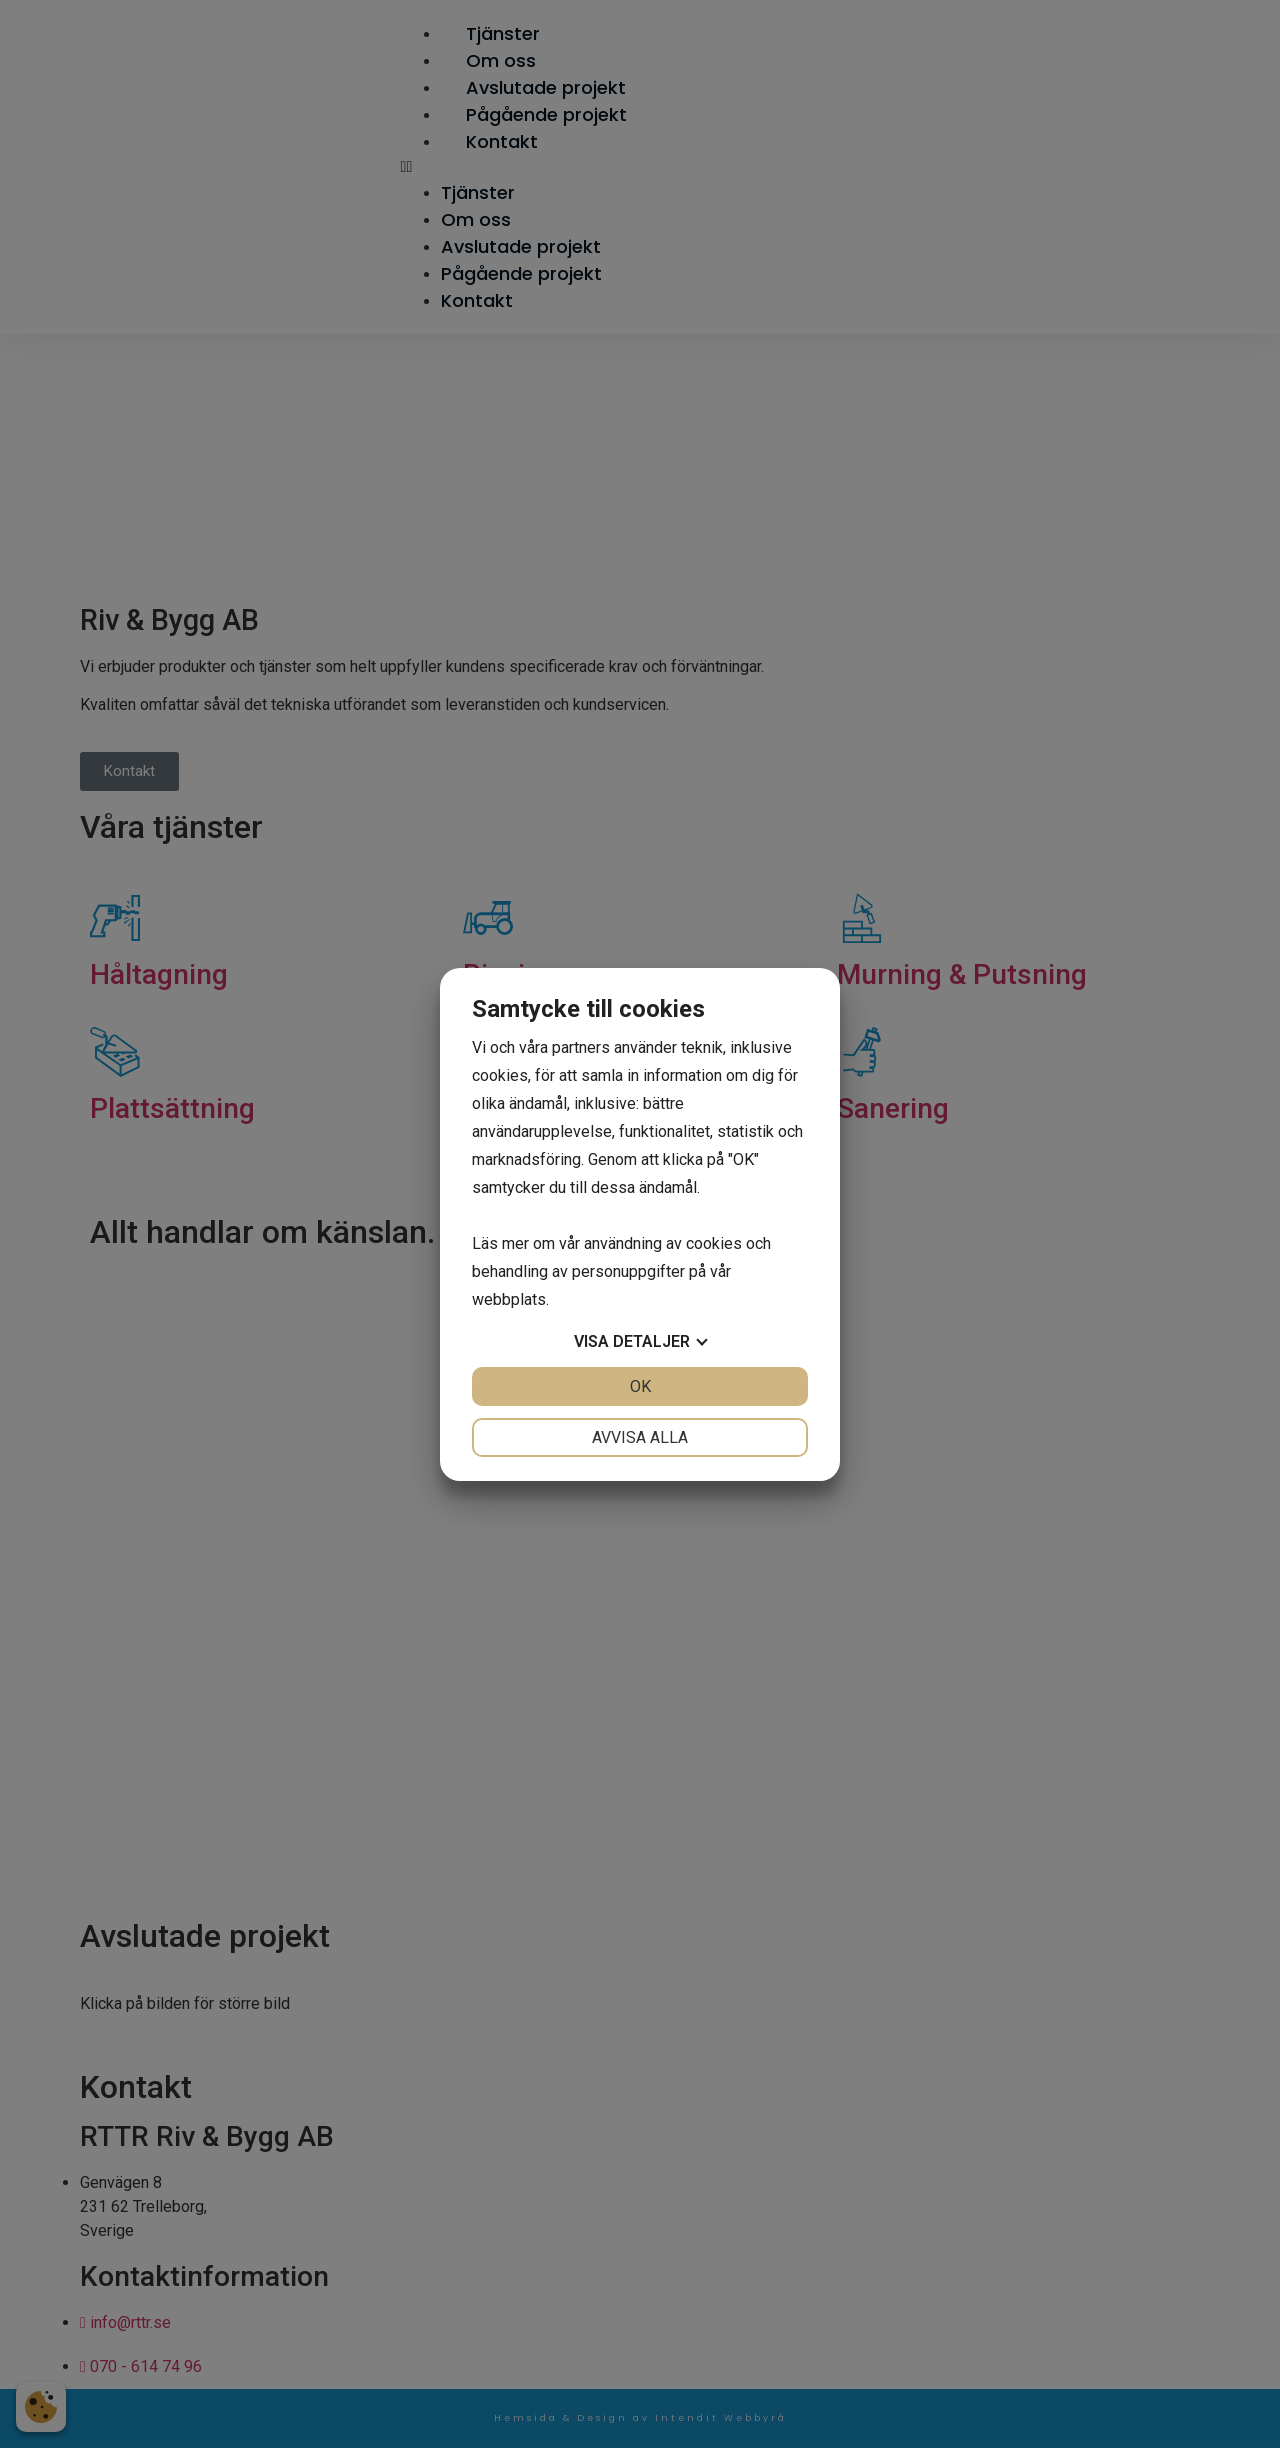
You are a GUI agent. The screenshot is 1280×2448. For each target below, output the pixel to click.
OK (640, 1386)
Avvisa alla (640, 1437)
